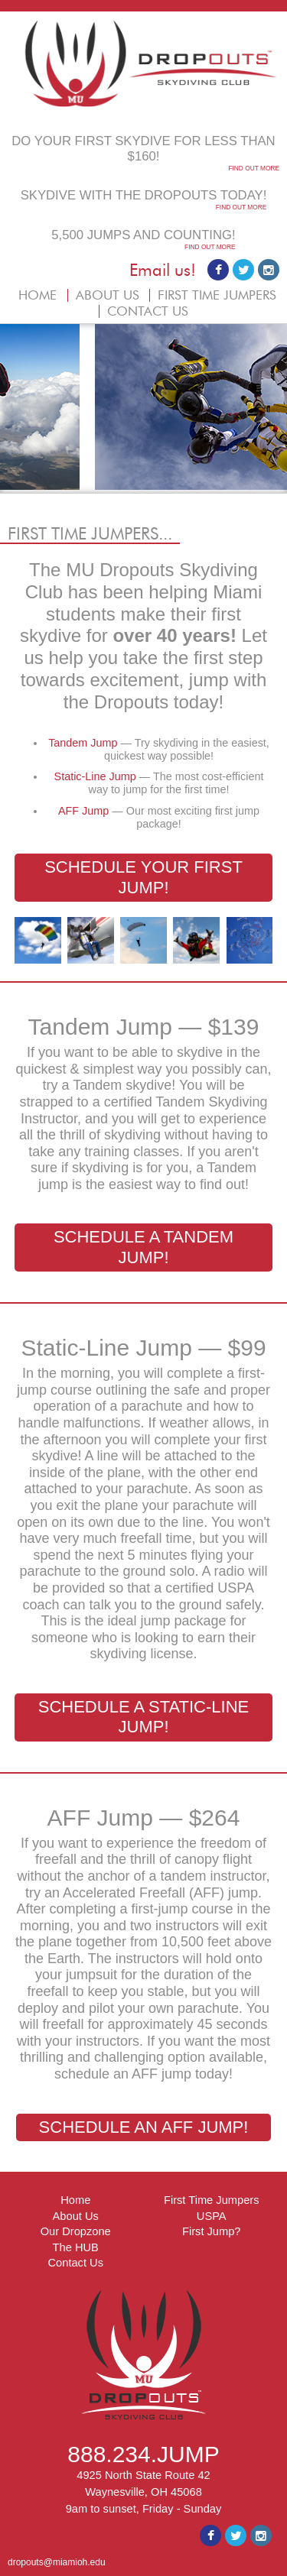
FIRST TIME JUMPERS (217, 295)
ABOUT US (107, 295)
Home (75, 2200)
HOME (37, 295)
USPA (212, 2216)
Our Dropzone (76, 2231)
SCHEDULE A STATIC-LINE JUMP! (143, 1716)
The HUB (76, 2247)
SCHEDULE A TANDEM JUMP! (143, 1246)
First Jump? (211, 2231)
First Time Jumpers (211, 2200)
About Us (76, 2216)
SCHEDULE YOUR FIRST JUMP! (143, 876)
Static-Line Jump (96, 776)
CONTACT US (147, 311)
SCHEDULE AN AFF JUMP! (144, 2127)
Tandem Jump (84, 743)
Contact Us (76, 2263)
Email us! (162, 270)
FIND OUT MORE (253, 168)
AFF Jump (85, 811)
